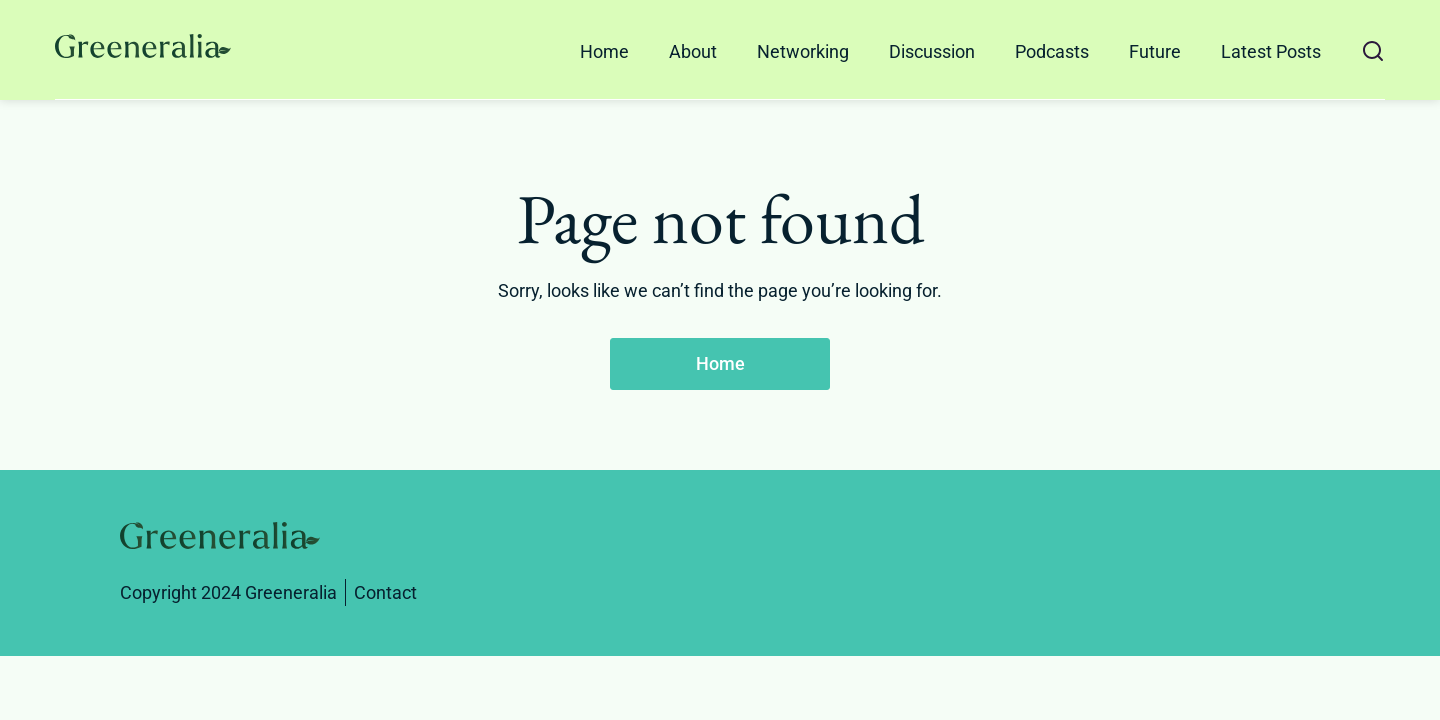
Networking (803, 51)
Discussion (932, 51)
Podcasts (1052, 51)
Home (604, 51)
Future (1155, 51)
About (693, 51)
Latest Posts (1271, 51)
